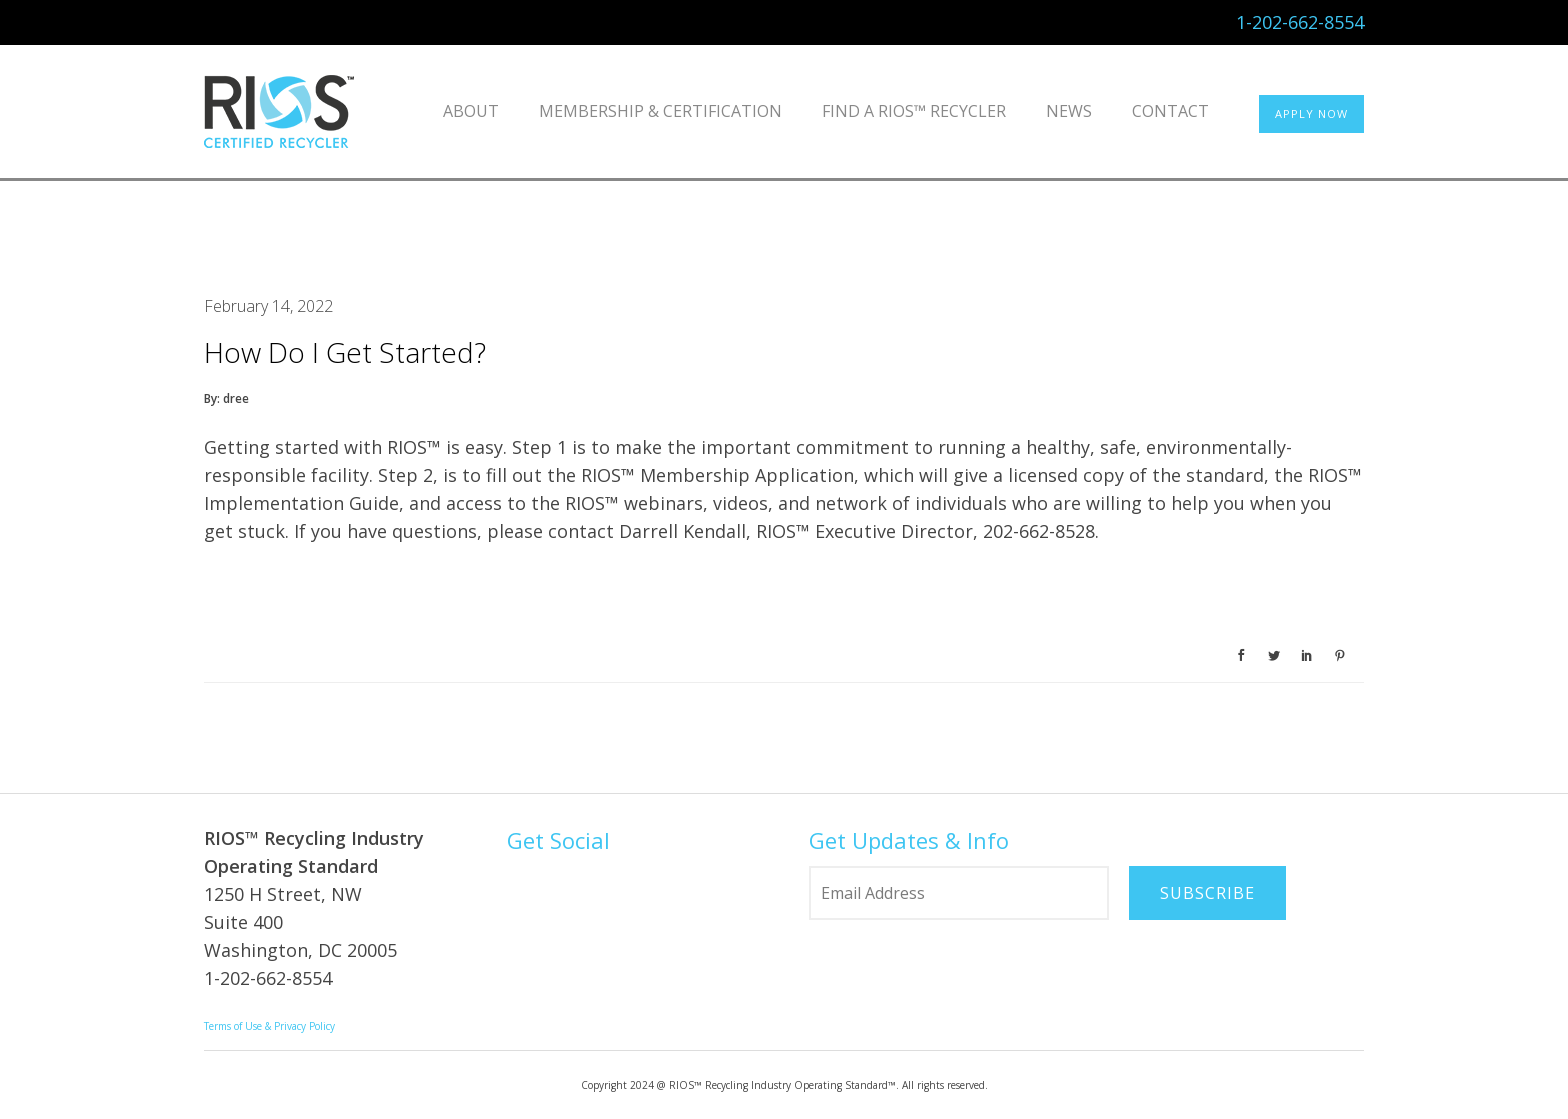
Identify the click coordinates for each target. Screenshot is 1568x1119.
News (1069, 111)
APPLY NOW (1311, 113)
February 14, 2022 (268, 306)
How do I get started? (345, 352)
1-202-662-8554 (1300, 22)
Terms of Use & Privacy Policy (269, 1026)
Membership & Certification (660, 111)
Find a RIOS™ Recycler (914, 111)
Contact (1170, 111)
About (471, 111)
